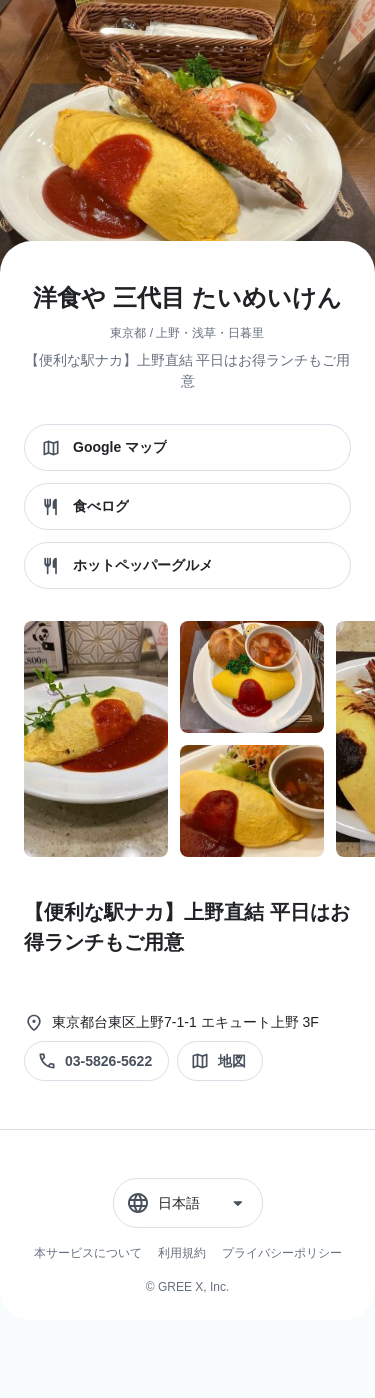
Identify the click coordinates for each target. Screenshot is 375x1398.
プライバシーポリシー (282, 1253)
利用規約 (182, 1253)
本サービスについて (88, 1253)
